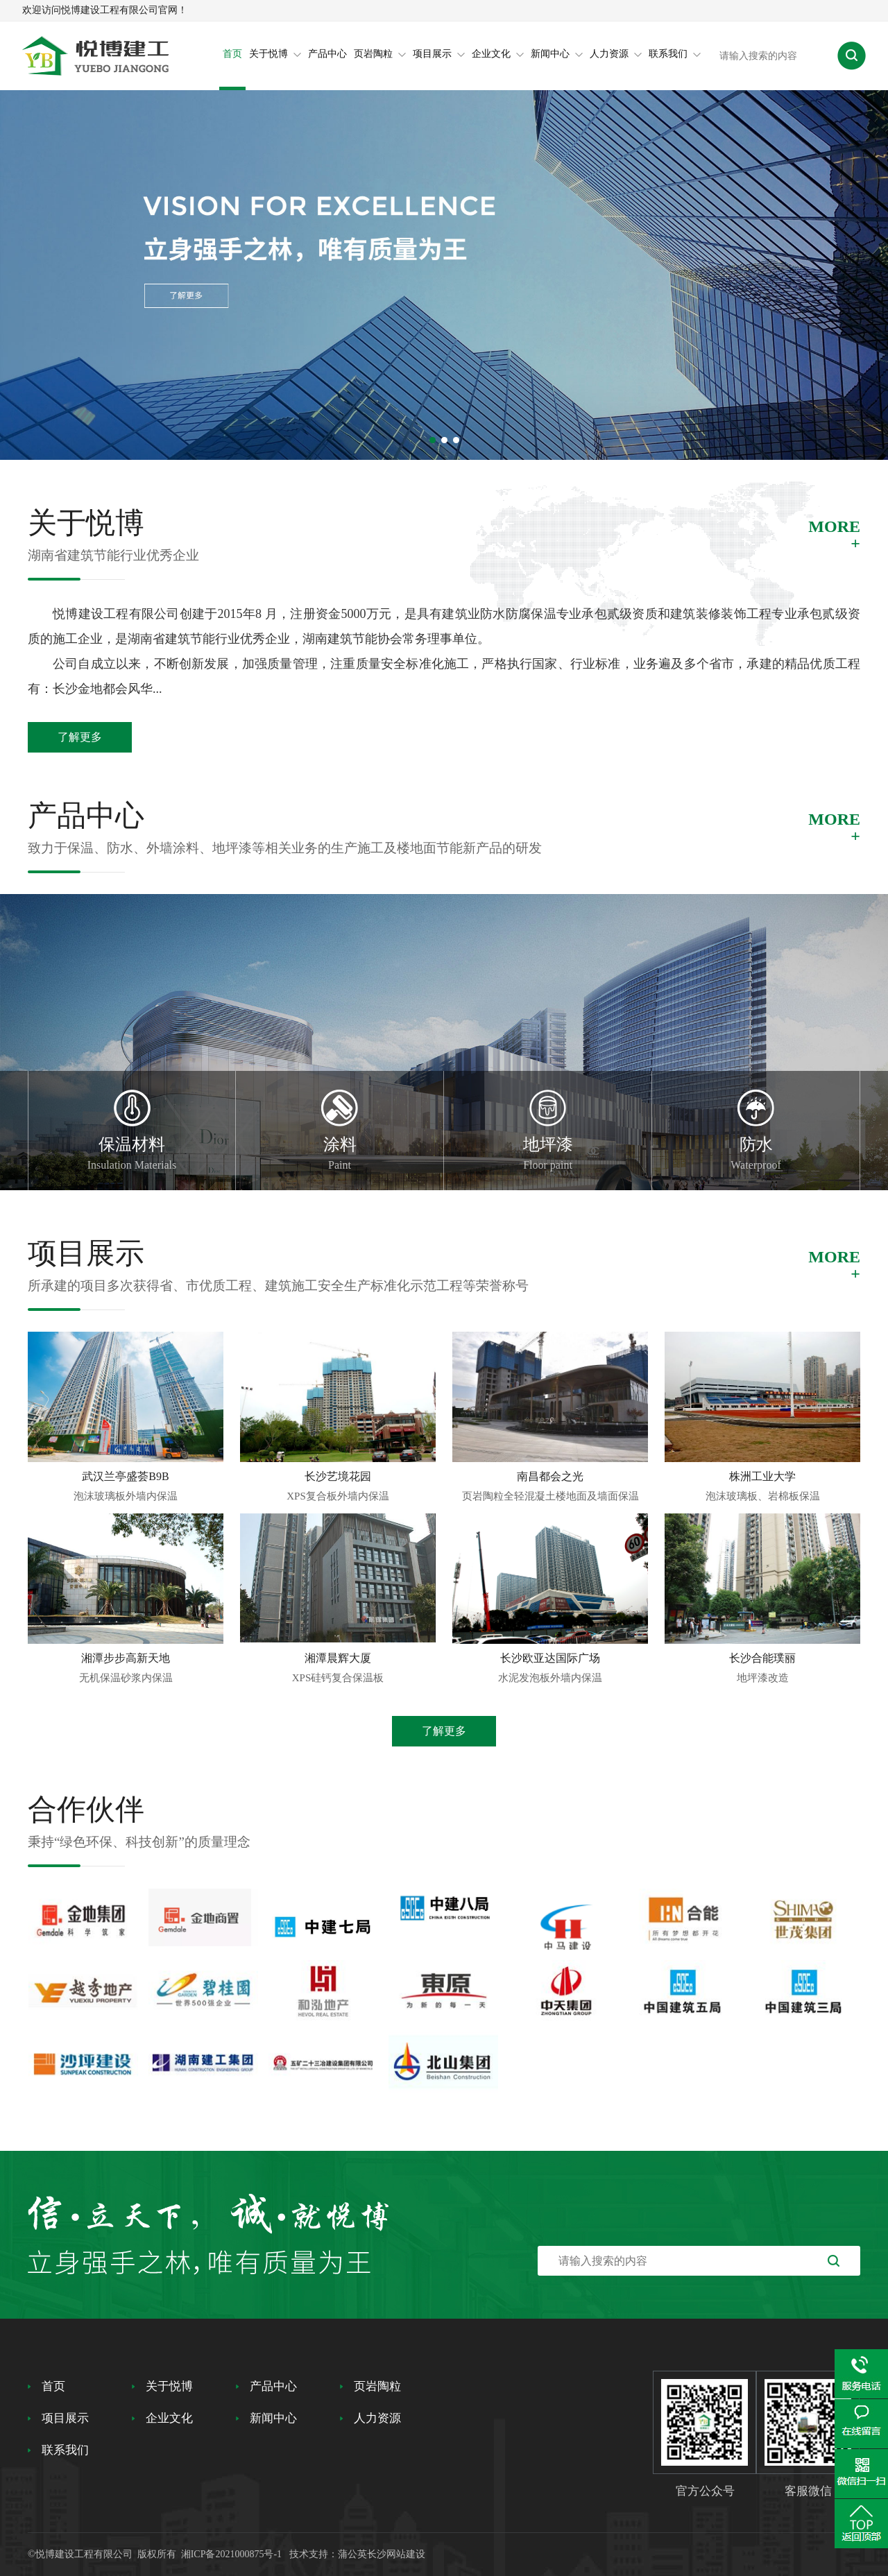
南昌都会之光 (550, 1476)
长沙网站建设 (396, 2554)
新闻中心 (557, 54)
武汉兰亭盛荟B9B (125, 1476)
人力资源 (616, 54)
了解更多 (80, 737)
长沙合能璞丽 (762, 1658)
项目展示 (439, 54)
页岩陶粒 (380, 54)
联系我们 (675, 54)
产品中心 (327, 54)
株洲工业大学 (762, 1476)
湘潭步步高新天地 (125, 1658)
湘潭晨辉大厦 (338, 1658)
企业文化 (498, 54)
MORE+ (834, 534)
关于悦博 (275, 54)
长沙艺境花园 (338, 1476)
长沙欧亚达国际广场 (550, 1658)
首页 (232, 54)
